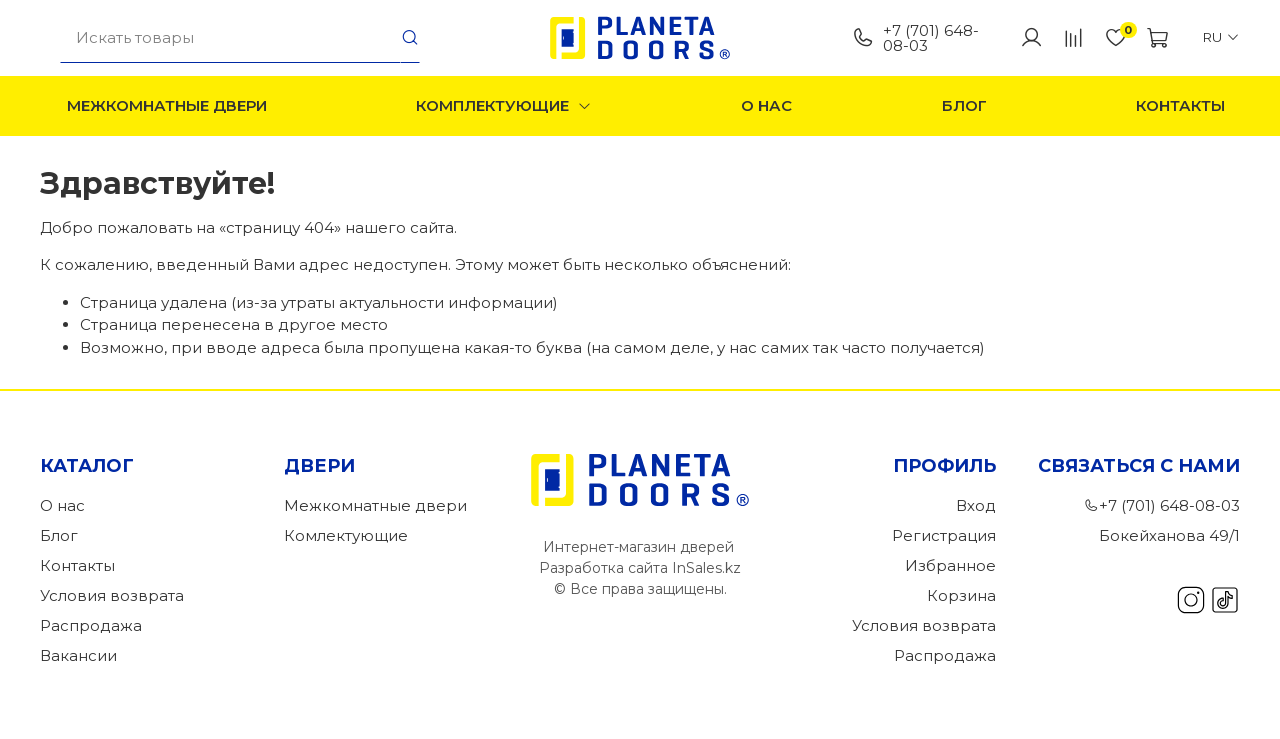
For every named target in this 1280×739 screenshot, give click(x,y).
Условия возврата (112, 595)
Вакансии (78, 655)
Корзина (961, 595)
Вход (976, 505)
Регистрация (944, 535)
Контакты (1180, 105)
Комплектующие (504, 105)
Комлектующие (346, 535)
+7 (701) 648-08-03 (915, 38)
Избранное (950, 565)
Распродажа (91, 625)
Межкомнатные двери (167, 105)
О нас (766, 105)
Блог (964, 105)
